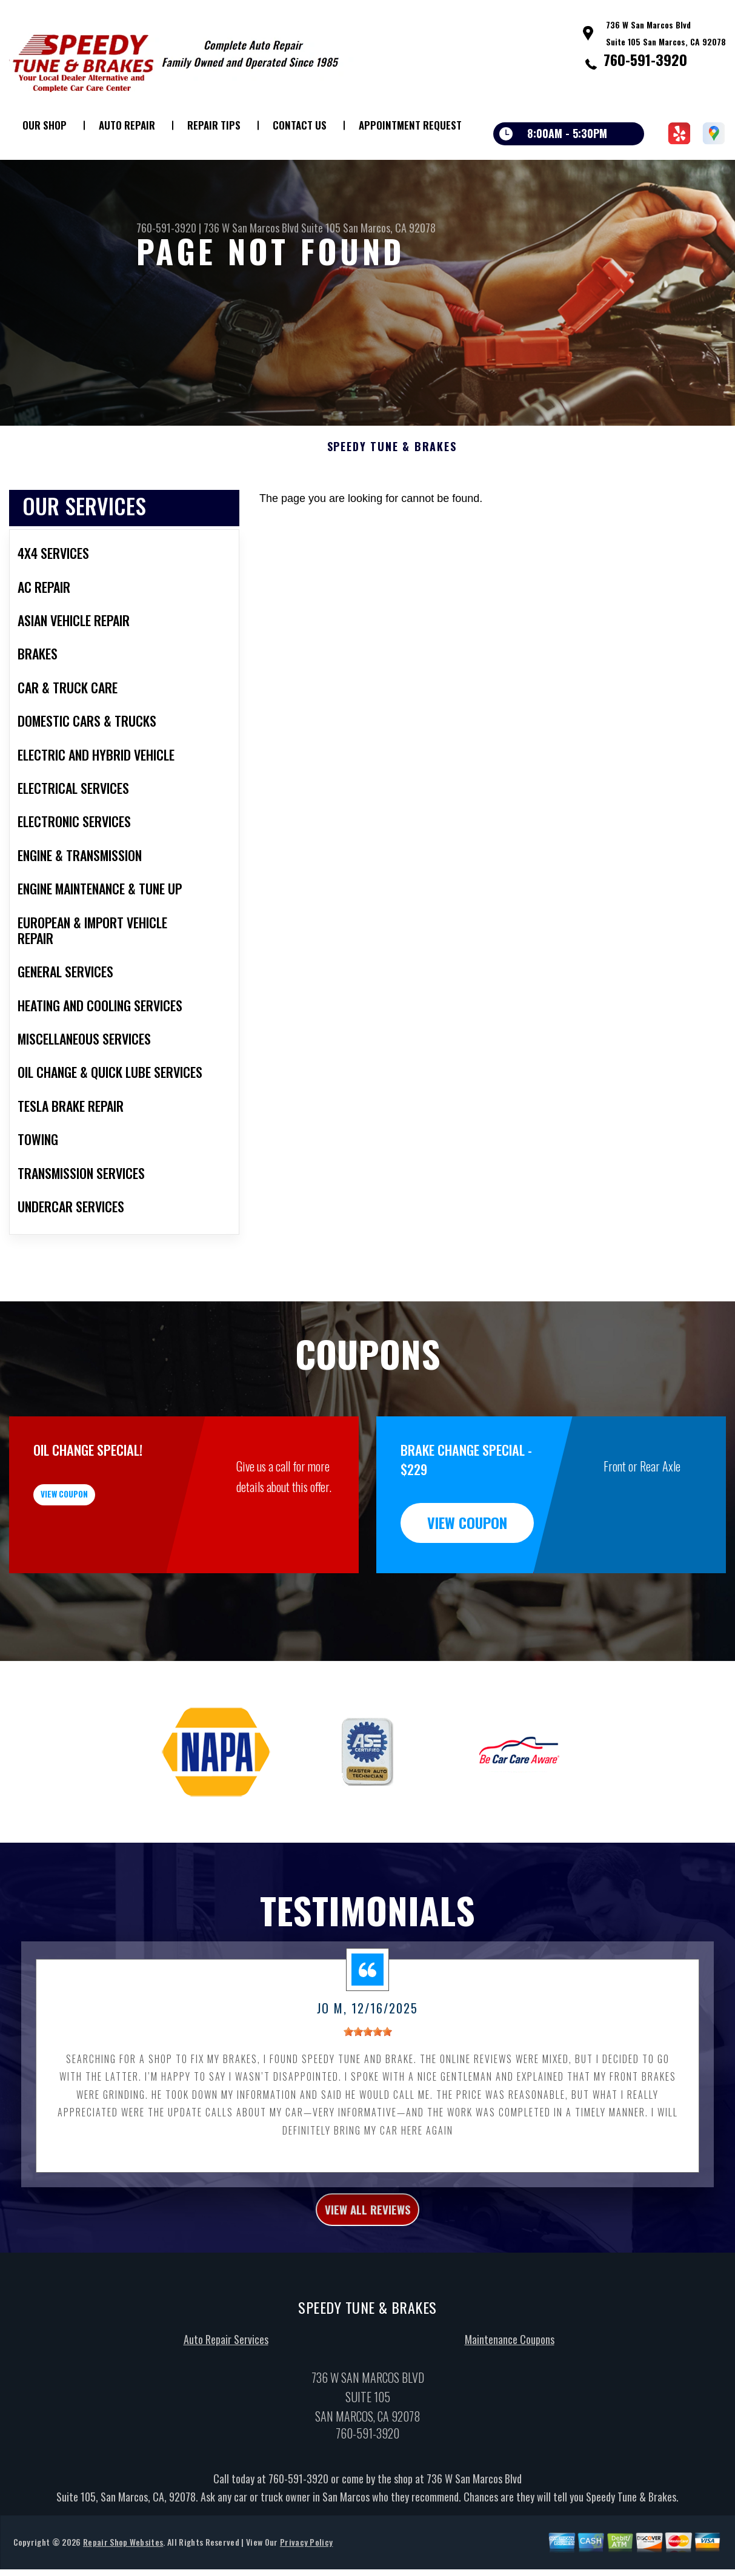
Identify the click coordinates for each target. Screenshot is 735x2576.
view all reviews (367, 2271)
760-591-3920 (645, 59)
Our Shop (44, 125)
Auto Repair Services (226, 2405)
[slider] (368, 2091)
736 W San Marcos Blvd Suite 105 (272, 228)
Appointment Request (410, 125)
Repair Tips (214, 125)
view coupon (100, 1562)
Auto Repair (127, 125)
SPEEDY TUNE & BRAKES (392, 506)
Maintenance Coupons (509, 2405)
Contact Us (300, 125)
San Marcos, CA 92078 (389, 228)
